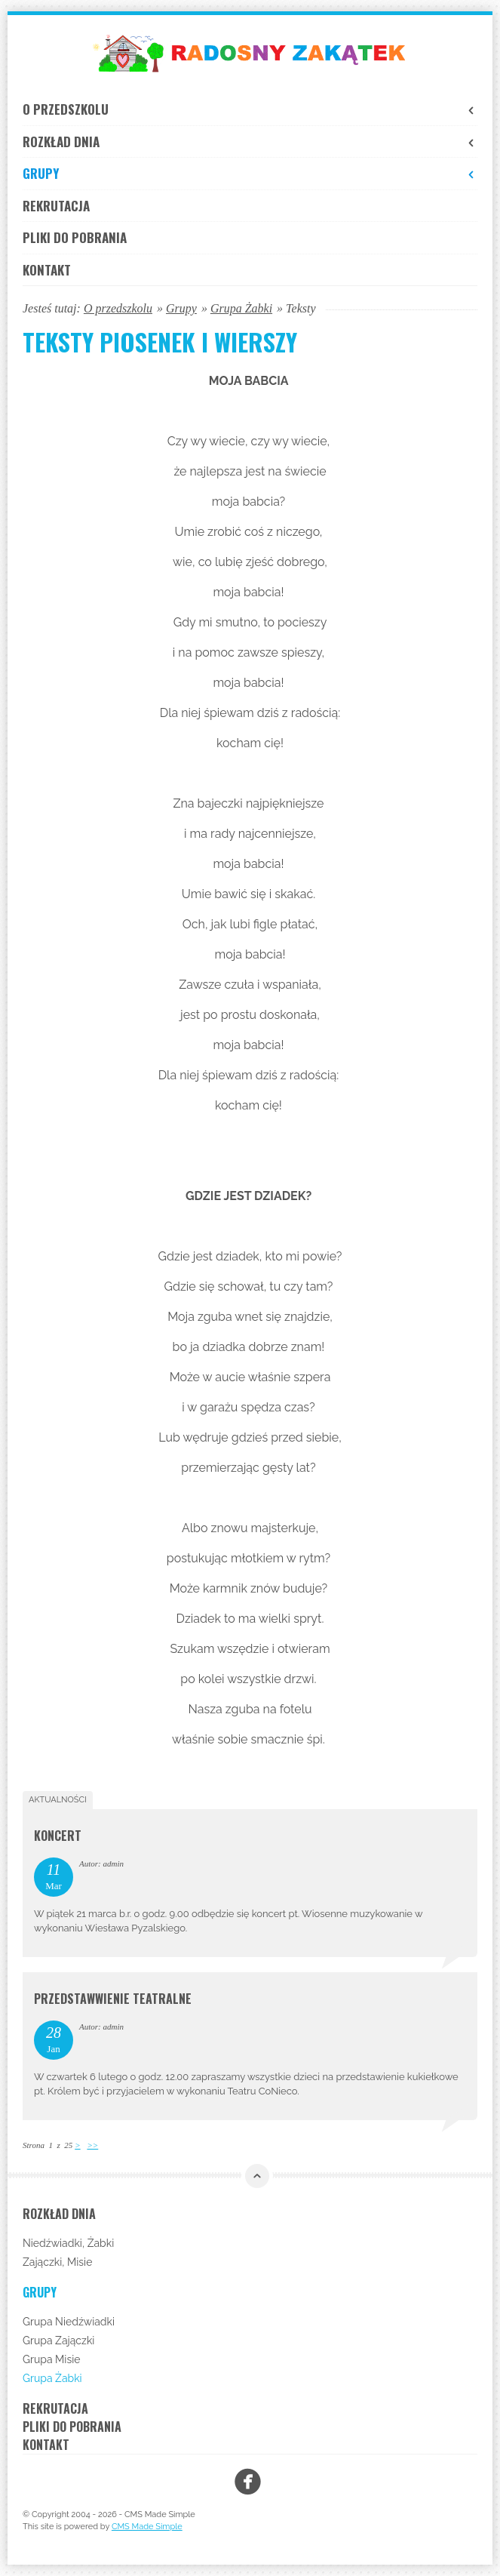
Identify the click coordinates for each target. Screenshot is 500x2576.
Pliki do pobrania (75, 237)
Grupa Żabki (241, 308)
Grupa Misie (51, 2359)
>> (92, 2145)
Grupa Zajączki (58, 2340)
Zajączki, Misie (57, 2262)
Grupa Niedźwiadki (69, 2322)
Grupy (250, 173)
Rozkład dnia (250, 141)
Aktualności (58, 1800)
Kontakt (47, 269)
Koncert (57, 1836)
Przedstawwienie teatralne (113, 1999)
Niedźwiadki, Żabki (68, 2243)
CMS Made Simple (147, 2526)
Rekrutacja (56, 205)
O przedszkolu (250, 109)
